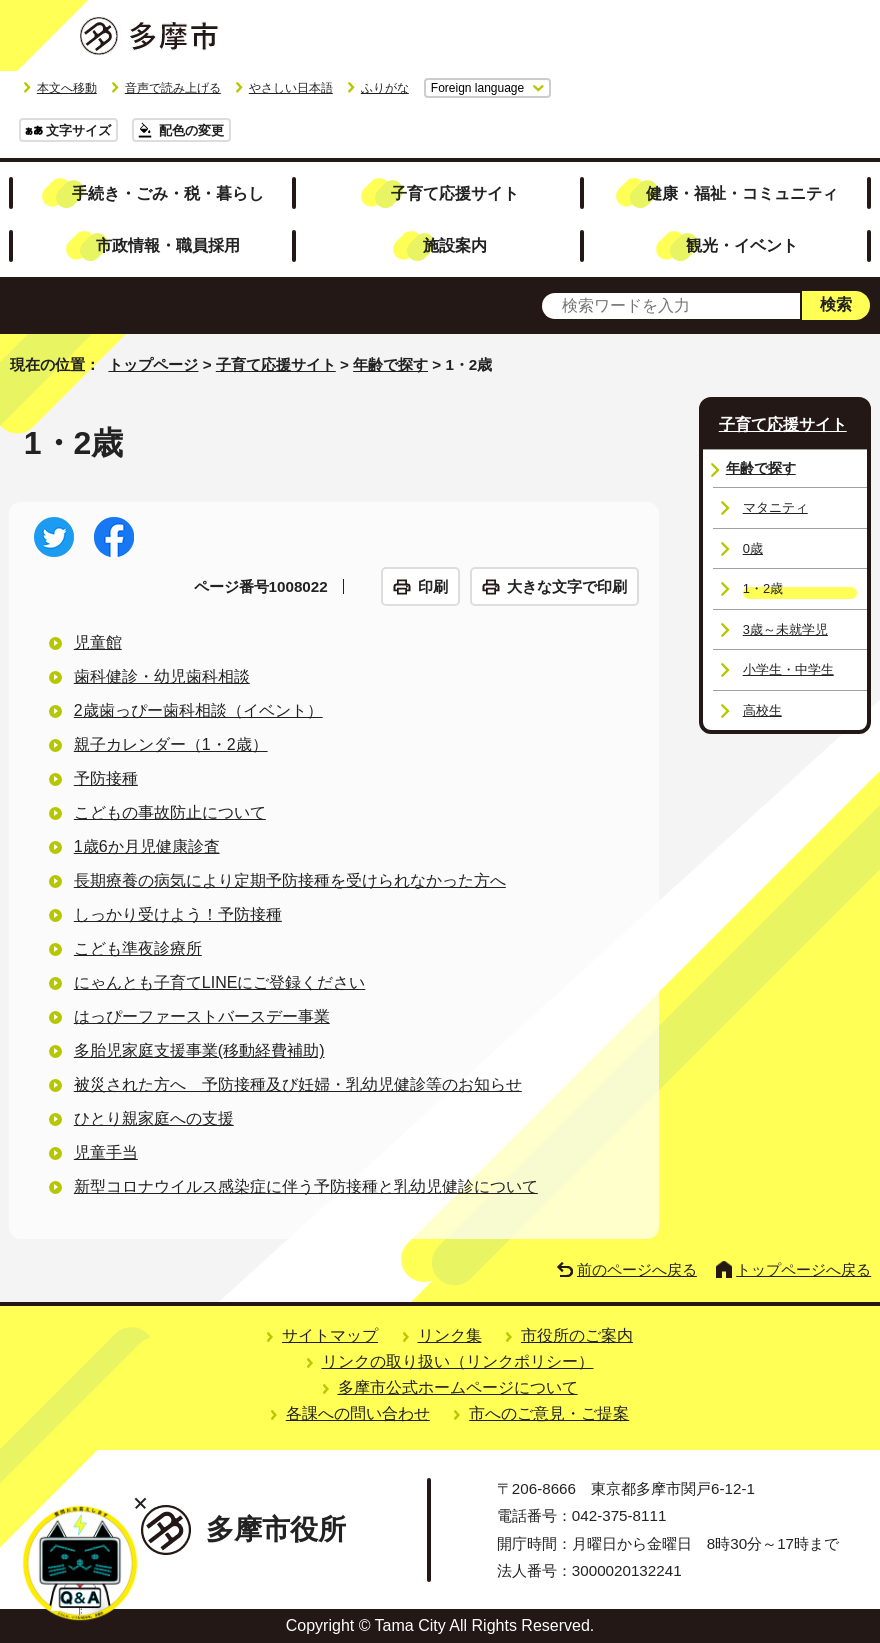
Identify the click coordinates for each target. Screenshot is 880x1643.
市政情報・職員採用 (168, 245)
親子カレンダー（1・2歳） (171, 744)
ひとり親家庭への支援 (154, 1118)
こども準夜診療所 (138, 948)
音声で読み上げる (173, 88)
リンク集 (450, 1335)
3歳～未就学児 (785, 629)
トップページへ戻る (803, 1269)
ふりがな (385, 88)
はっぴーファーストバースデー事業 (202, 1016)
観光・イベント (742, 245)
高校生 (762, 710)
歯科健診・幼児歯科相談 (162, 676)
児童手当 (106, 1152)
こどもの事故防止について (170, 812)
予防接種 (106, 778)
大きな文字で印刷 (567, 586)
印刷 (433, 586)
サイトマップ (330, 1335)
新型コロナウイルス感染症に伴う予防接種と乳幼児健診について (306, 1186)
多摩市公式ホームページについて (458, 1387)
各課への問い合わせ (358, 1413)
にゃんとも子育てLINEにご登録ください (220, 982)
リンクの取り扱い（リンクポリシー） (458, 1361)
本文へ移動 (67, 88)
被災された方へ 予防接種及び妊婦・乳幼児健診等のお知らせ (298, 1084)
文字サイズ (78, 130)
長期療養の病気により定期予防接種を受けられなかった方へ (290, 880)
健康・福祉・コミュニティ (742, 193)
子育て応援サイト (455, 193)
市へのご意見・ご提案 (549, 1413)
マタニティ (775, 507)
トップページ (153, 364)
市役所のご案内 (577, 1335)
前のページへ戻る (637, 1269)
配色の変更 (191, 130)
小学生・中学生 (788, 669)
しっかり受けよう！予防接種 (178, 914)
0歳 (753, 548)
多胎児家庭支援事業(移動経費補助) (199, 1050)
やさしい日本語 (291, 88)
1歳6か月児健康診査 (147, 846)
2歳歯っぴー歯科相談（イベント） (198, 710)
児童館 (98, 642)
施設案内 (455, 245)
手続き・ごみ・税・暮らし (168, 193)
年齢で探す (390, 364)
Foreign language (477, 88)
